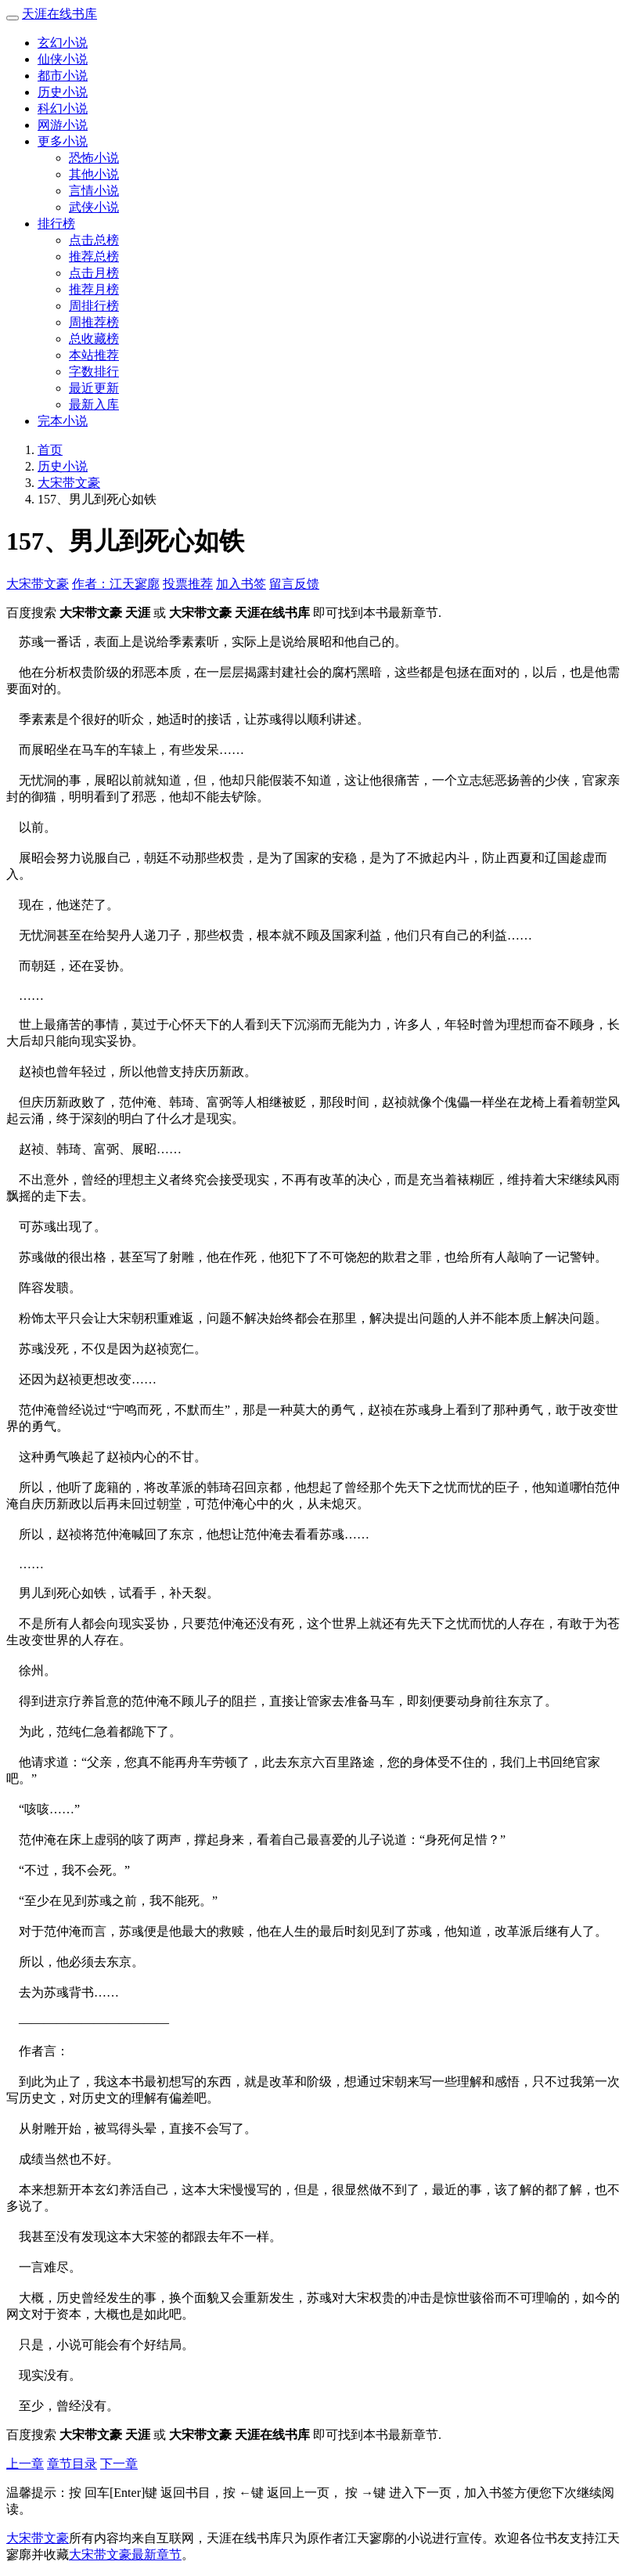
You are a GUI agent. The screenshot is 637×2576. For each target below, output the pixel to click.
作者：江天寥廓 (116, 583)
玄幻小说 (63, 42)
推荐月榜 (94, 289)
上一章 (25, 2463)
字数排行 (94, 371)
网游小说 (63, 125)
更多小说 (63, 141)
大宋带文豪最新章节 (125, 2554)
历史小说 (63, 92)
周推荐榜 (94, 322)
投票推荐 (188, 583)
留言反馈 (294, 583)
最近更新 (94, 388)
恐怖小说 (94, 157)
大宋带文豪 (69, 482)
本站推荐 (94, 355)
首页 (50, 449)
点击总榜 (94, 240)
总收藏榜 (94, 338)
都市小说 (63, 75)
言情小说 (94, 190)
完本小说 (63, 421)
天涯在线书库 (59, 13)
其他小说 (94, 174)
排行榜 (56, 223)
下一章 (119, 2463)
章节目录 (72, 2463)
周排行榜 (94, 305)
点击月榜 (94, 273)
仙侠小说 (63, 59)
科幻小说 (63, 108)
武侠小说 (94, 207)
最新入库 (94, 404)
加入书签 (241, 583)
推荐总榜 (94, 256)
